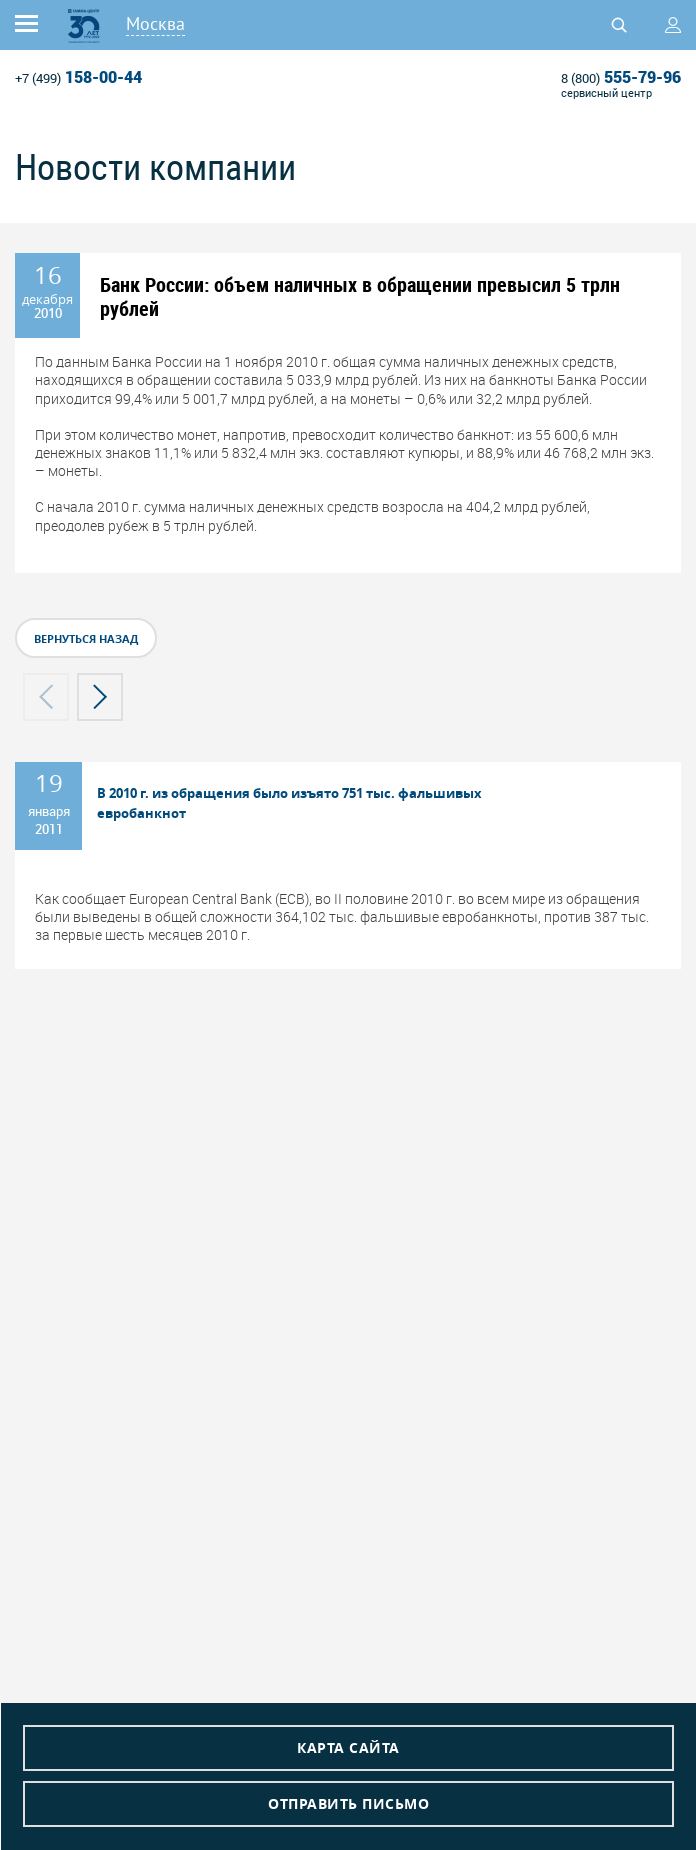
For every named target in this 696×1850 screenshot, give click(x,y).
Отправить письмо (348, 1803)
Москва (155, 23)
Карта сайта (348, 1747)
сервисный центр (606, 92)
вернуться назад (86, 638)
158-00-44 (78, 77)
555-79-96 (621, 77)
